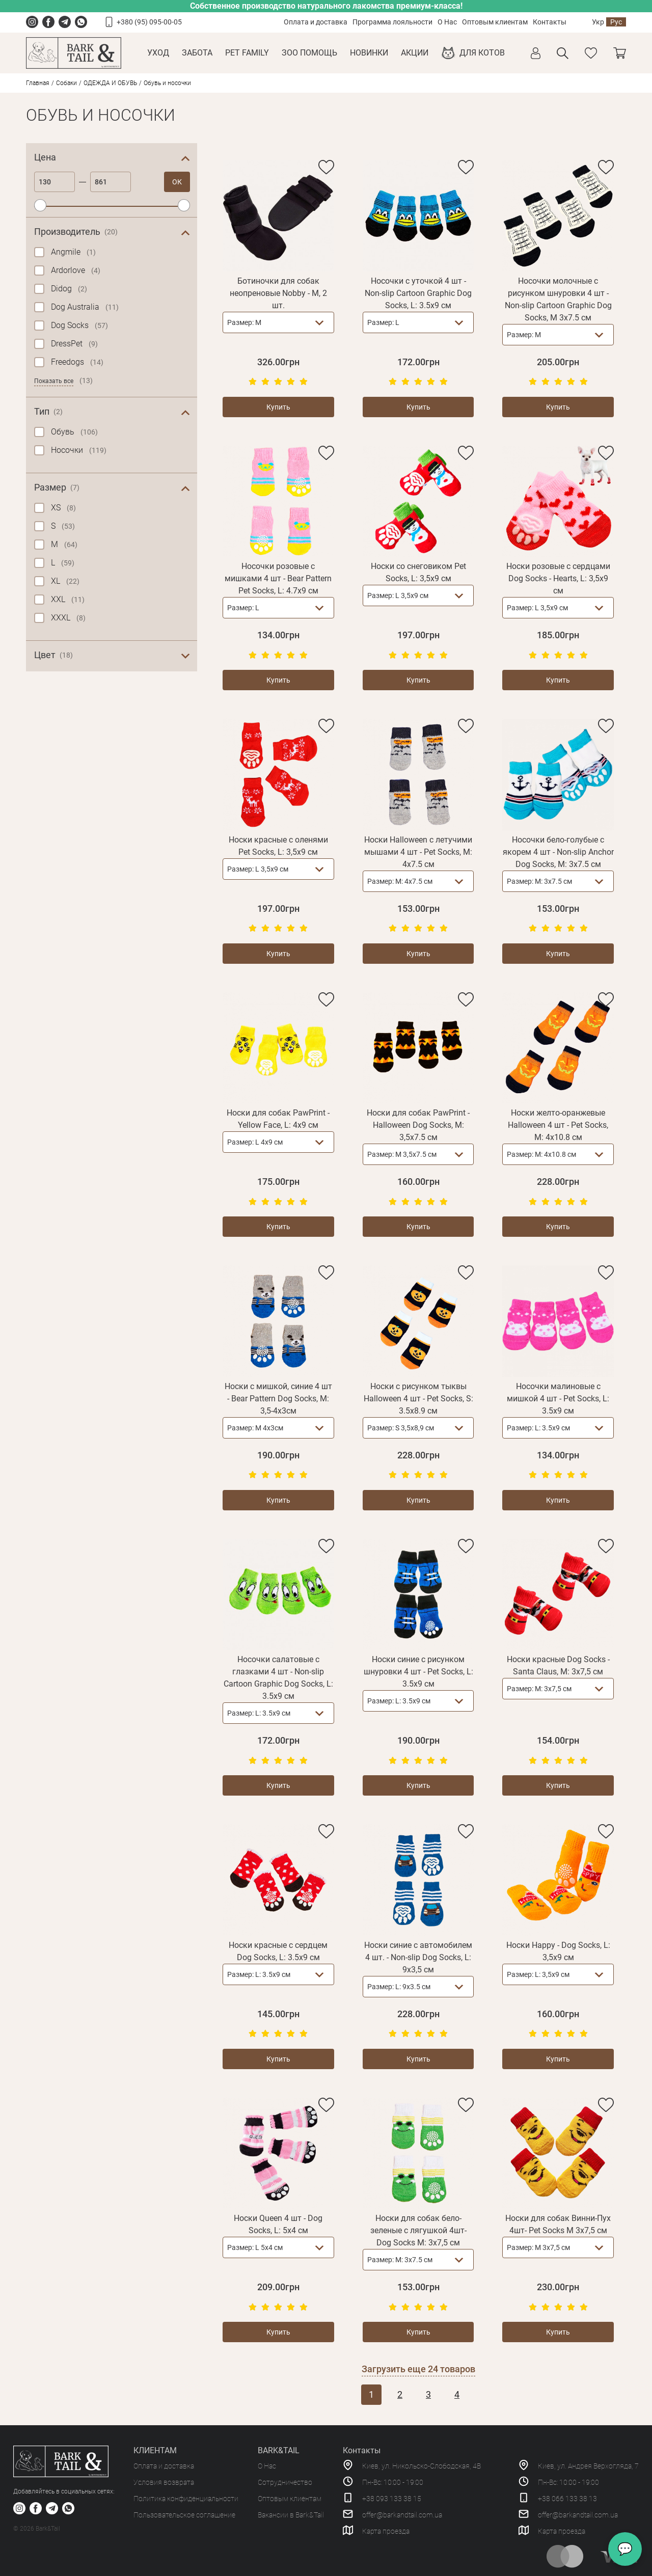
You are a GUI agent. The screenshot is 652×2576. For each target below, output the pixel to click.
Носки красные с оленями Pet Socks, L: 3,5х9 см (278, 846)
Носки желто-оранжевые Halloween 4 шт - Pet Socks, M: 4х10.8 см (558, 1125)
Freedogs (77, 362)
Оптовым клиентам (495, 22)
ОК (177, 182)
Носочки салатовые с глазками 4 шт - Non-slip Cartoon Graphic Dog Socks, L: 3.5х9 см (278, 1678)
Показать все (53, 381)
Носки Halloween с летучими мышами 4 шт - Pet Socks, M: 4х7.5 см (418, 852)
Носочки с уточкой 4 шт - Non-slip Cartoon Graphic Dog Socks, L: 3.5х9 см (418, 293)
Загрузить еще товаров (418, 2369)
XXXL (68, 617)
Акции (414, 53)
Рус (616, 22)
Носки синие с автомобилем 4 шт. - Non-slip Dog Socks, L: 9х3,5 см (418, 1957)
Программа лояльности (392, 22)
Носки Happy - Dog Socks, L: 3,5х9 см (558, 1951)
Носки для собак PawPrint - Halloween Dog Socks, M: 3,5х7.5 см (418, 1125)
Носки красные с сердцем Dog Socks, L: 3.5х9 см (278, 1951)
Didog (69, 288)
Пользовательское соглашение (184, 2515)
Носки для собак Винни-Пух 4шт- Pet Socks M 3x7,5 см (558, 2224)
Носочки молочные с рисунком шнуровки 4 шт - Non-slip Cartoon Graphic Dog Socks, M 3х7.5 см (558, 299)
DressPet (74, 343)
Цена (45, 157)
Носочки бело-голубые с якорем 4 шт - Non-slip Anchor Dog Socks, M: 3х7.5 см (558, 852)
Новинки (369, 53)
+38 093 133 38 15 (391, 2498)
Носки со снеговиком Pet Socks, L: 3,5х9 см (418, 572)
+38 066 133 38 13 (567, 2498)
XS (63, 507)
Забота (197, 53)
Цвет (53, 655)
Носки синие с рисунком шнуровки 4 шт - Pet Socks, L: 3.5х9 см (418, 1672)
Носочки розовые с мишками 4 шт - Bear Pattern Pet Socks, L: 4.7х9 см (278, 578)
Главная (37, 83)
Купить (278, 407)
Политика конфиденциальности (185, 2498)
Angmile (73, 252)
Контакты (549, 22)
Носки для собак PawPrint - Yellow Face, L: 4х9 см (278, 1119)
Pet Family (247, 53)
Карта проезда (386, 2531)
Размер (56, 487)
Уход (158, 53)
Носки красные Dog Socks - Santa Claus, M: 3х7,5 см (558, 1665)
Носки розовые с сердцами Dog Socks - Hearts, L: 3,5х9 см (558, 578)
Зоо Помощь (309, 53)
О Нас (447, 22)
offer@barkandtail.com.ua (402, 2515)
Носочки (78, 450)
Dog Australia (85, 307)
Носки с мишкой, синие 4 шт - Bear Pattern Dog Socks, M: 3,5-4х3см (278, 1398)
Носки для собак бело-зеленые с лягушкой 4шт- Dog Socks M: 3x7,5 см (418, 2230)
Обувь (74, 432)
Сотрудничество (285, 2482)
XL (65, 581)
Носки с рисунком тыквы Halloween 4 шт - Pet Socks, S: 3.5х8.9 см (418, 1398)
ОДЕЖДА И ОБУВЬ (110, 83)
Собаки (66, 83)
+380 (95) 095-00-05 (149, 22)
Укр (598, 22)
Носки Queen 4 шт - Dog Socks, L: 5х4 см (278, 2224)
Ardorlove (75, 270)
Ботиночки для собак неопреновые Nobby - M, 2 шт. (278, 293)
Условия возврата (163, 2482)
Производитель (76, 232)
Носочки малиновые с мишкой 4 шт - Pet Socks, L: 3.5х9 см (558, 1398)
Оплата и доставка (315, 22)
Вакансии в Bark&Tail (291, 2515)
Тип (48, 411)
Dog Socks (79, 325)
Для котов (482, 53)
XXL (68, 599)
